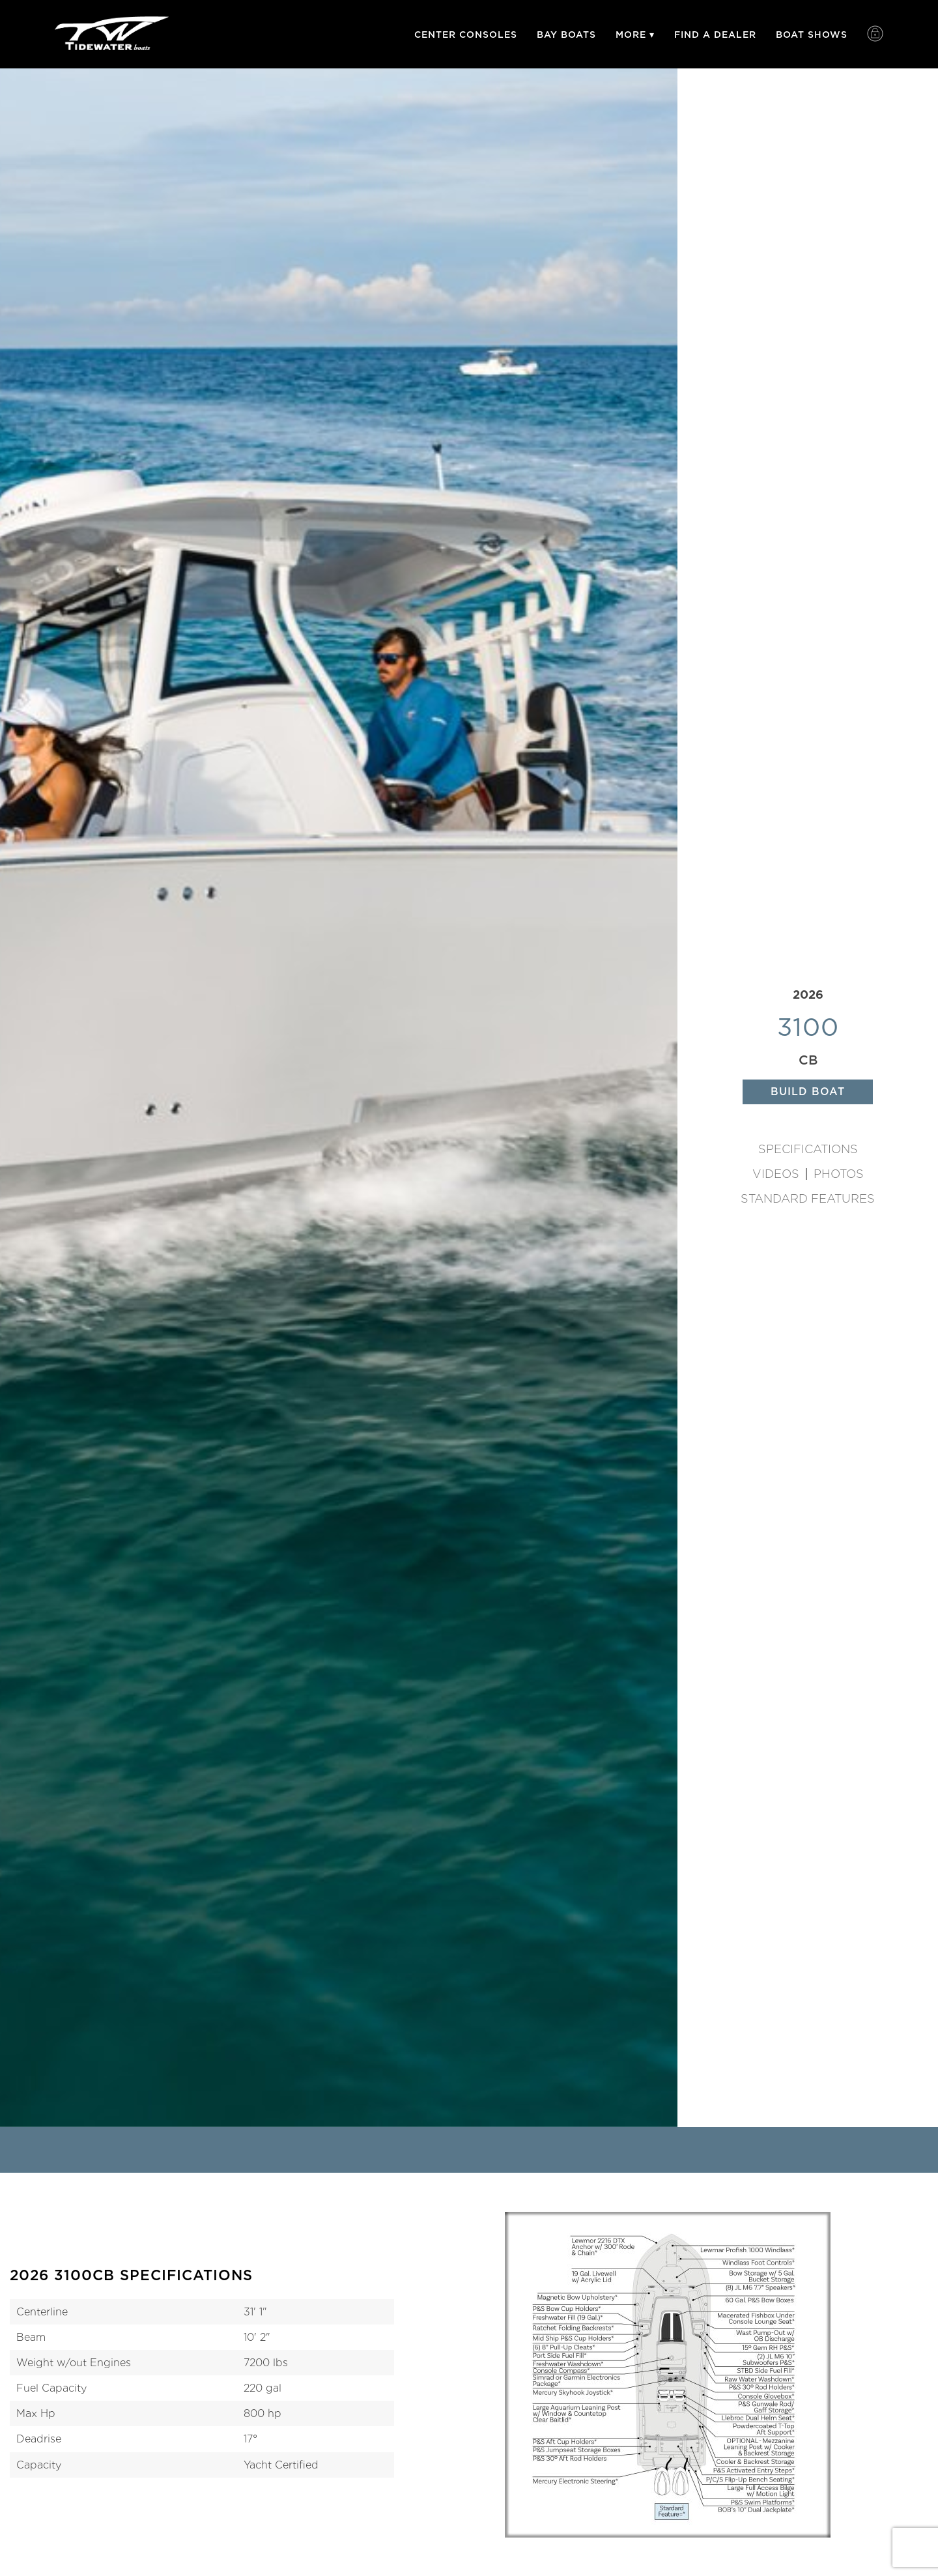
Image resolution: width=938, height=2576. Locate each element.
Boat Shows (811, 34)
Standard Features (808, 1199)
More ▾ (635, 34)
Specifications (808, 1149)
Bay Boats (566, 34)
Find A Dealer (715, 34)
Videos (775, 1174)
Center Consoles (465, 34)
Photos (839, 1174)
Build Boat (808, 1091)
